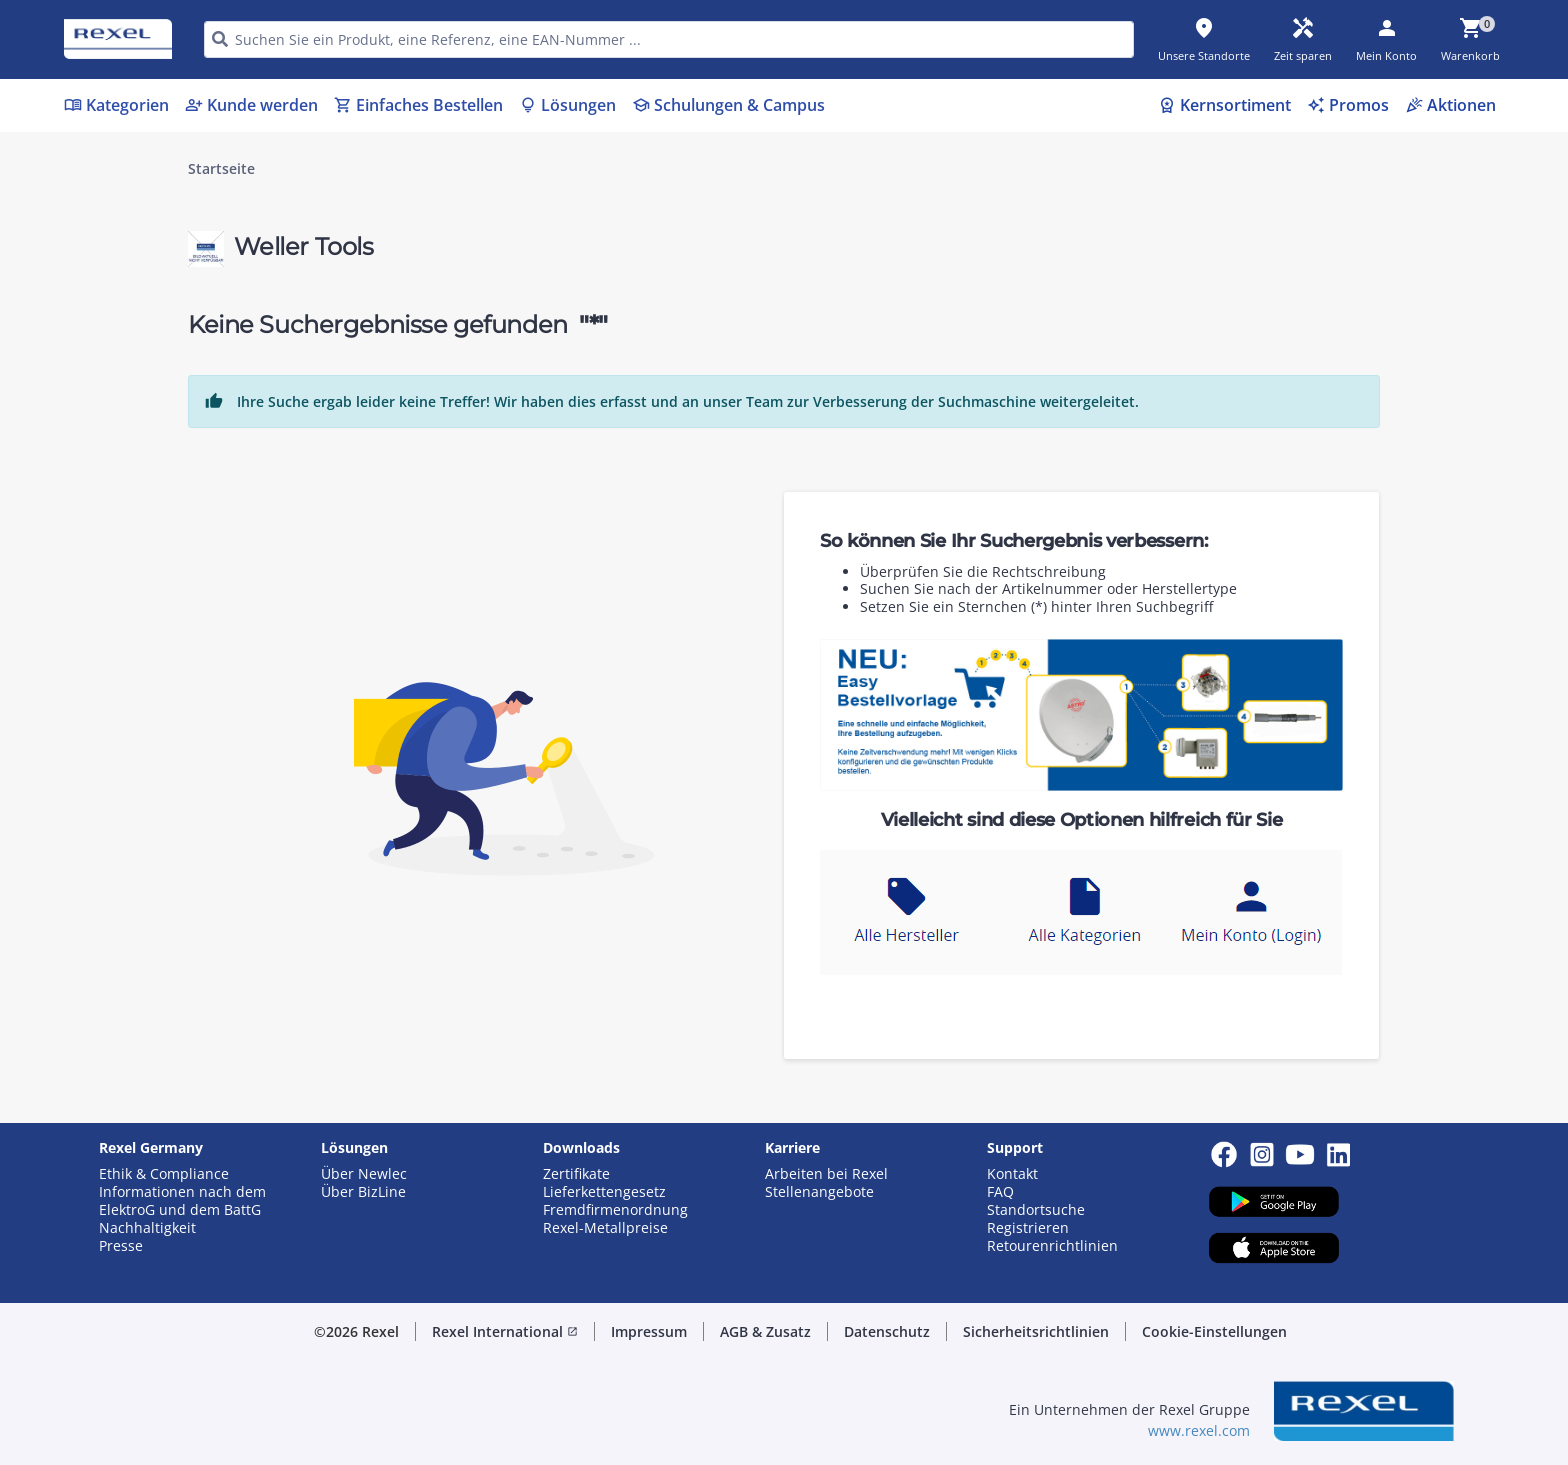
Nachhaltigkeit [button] (147, 1228)
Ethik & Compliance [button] (164, 1174)
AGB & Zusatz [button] (765, 1331)
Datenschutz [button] (887, 1331)
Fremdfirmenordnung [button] (615, 1210)
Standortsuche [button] (1036, 1210)
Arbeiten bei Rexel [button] (826, 1174)
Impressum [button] (649, 1331)
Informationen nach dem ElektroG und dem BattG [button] (182, 1201)
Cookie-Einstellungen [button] (1214, 1331)
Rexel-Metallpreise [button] (605, 1228)
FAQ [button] (1000, 1192)
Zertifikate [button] (576, 1174)
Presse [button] (121, 1246)
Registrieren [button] (1028, 1228)
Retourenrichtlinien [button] (1052, 1246)
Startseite (221, 169)
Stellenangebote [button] (819, 1192)
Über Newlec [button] (364, 1174)
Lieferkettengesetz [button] (604, 1192)
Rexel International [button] (505, 1331)
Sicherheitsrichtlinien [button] (1036, 1331)
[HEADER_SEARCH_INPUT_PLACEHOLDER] (669, 39)
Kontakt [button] (1012, 1174)
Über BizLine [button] (363, 1192)
